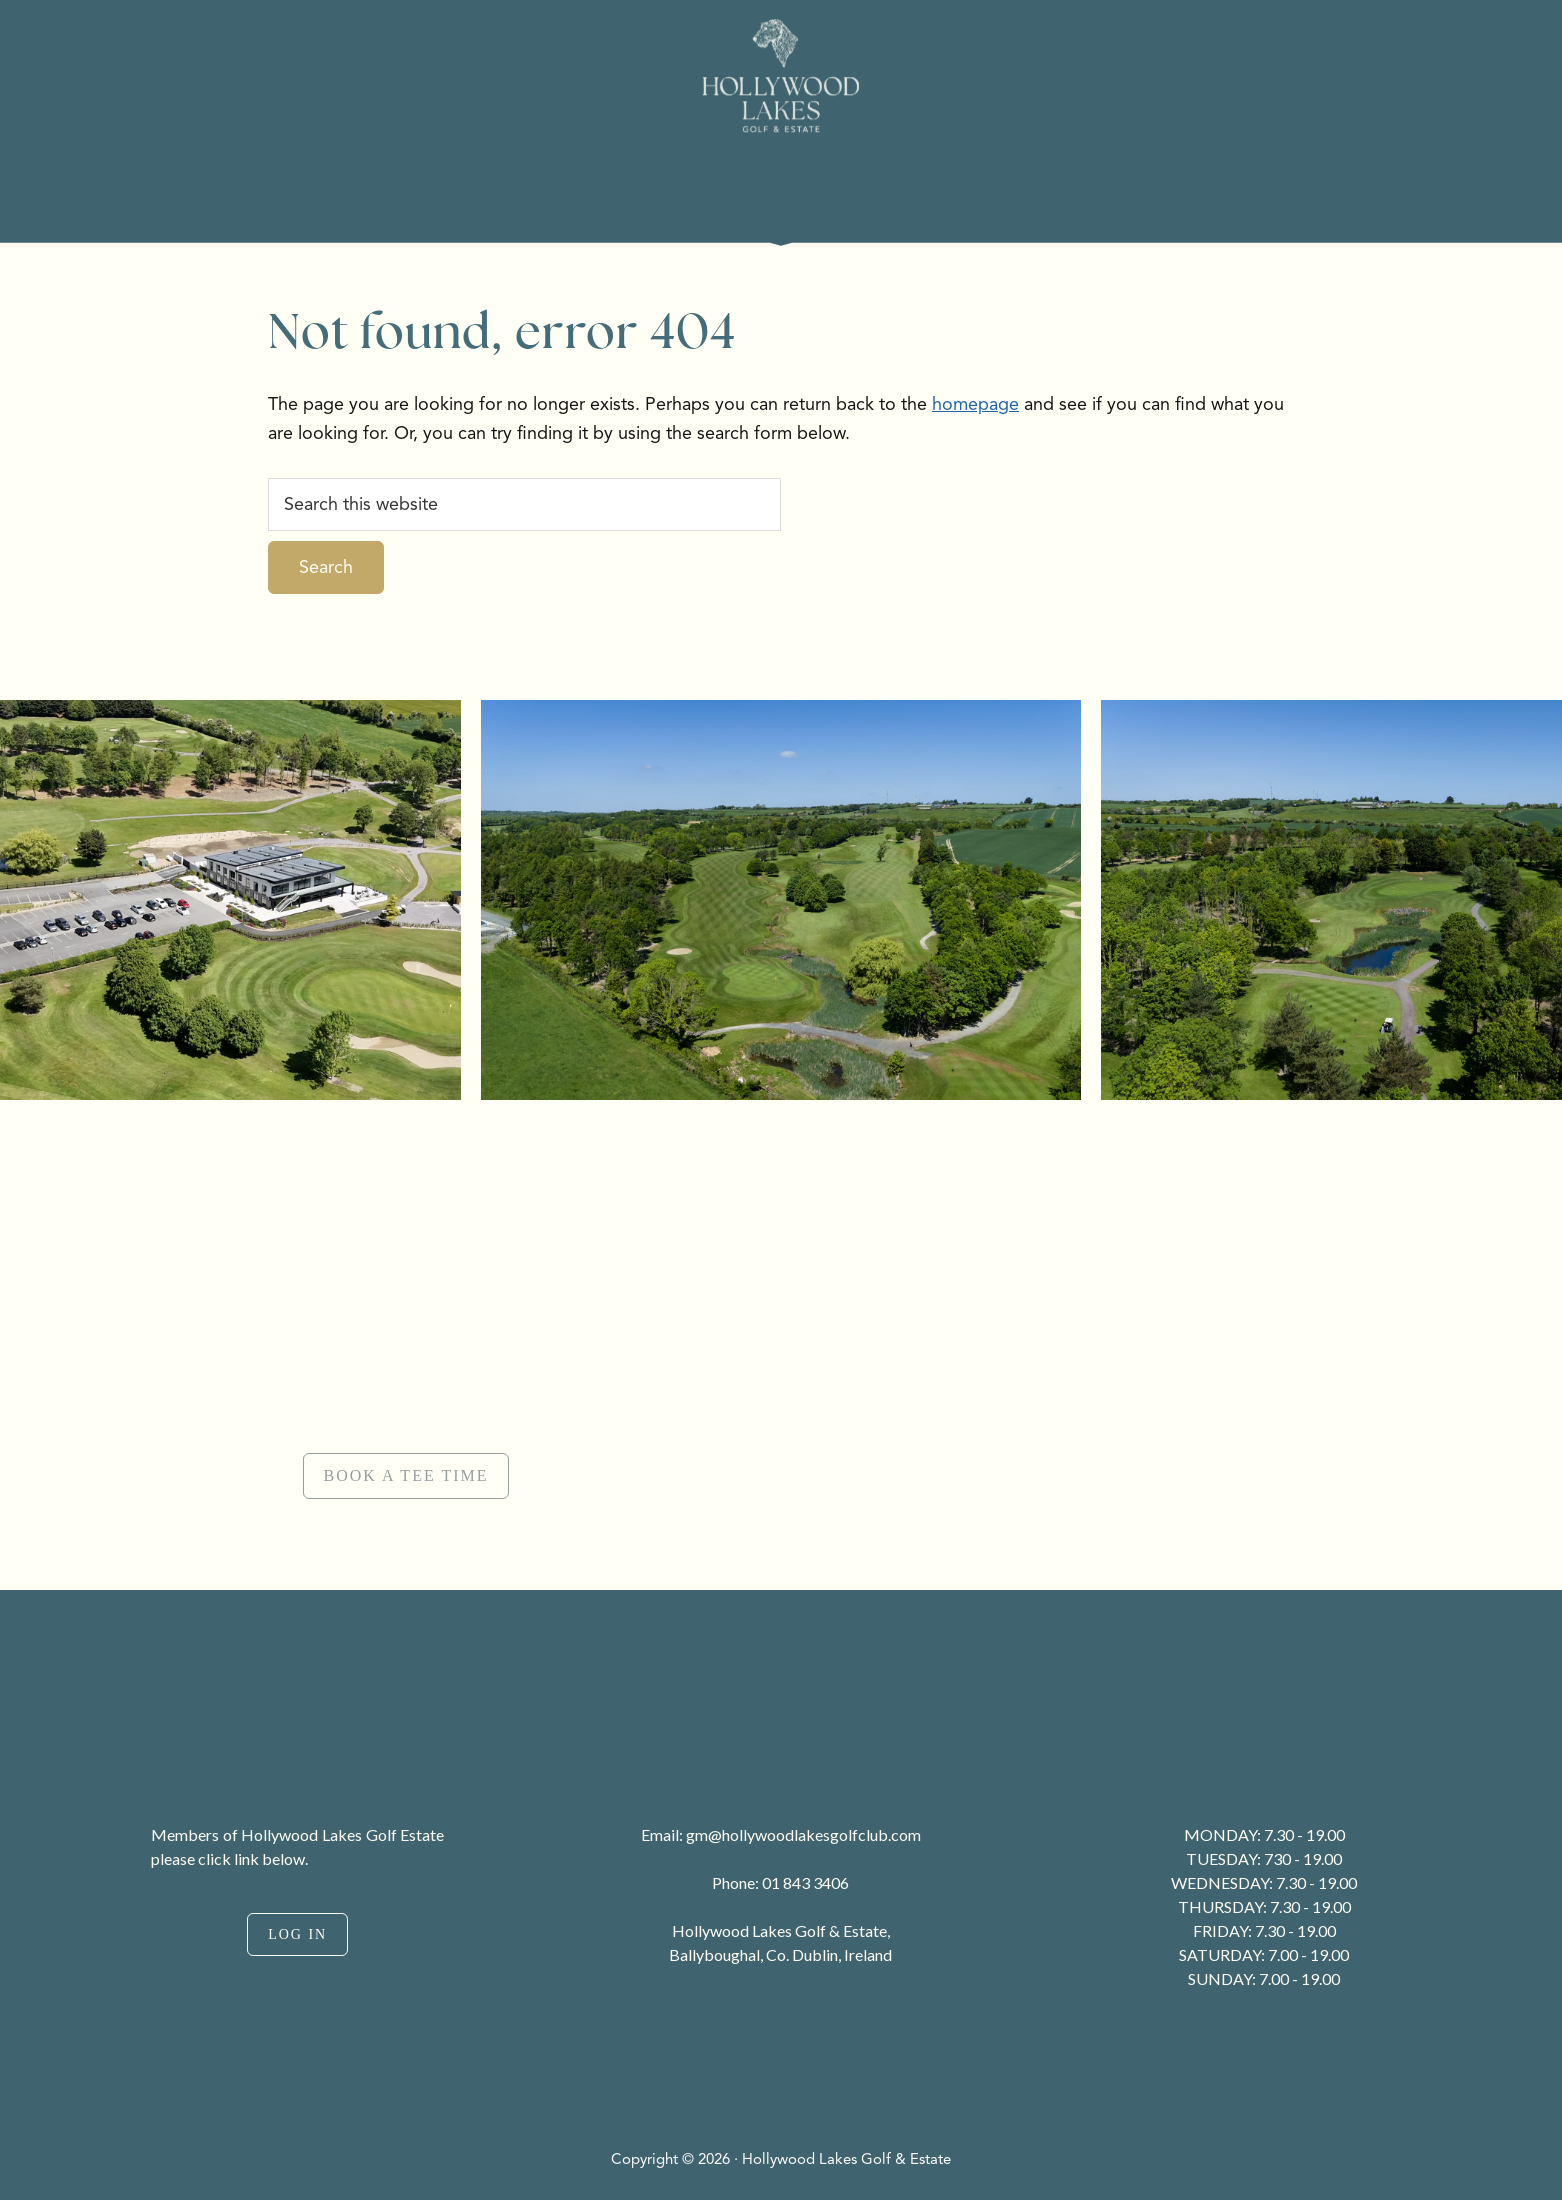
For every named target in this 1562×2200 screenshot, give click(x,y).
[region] (781, 1348)
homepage (975, 404)
